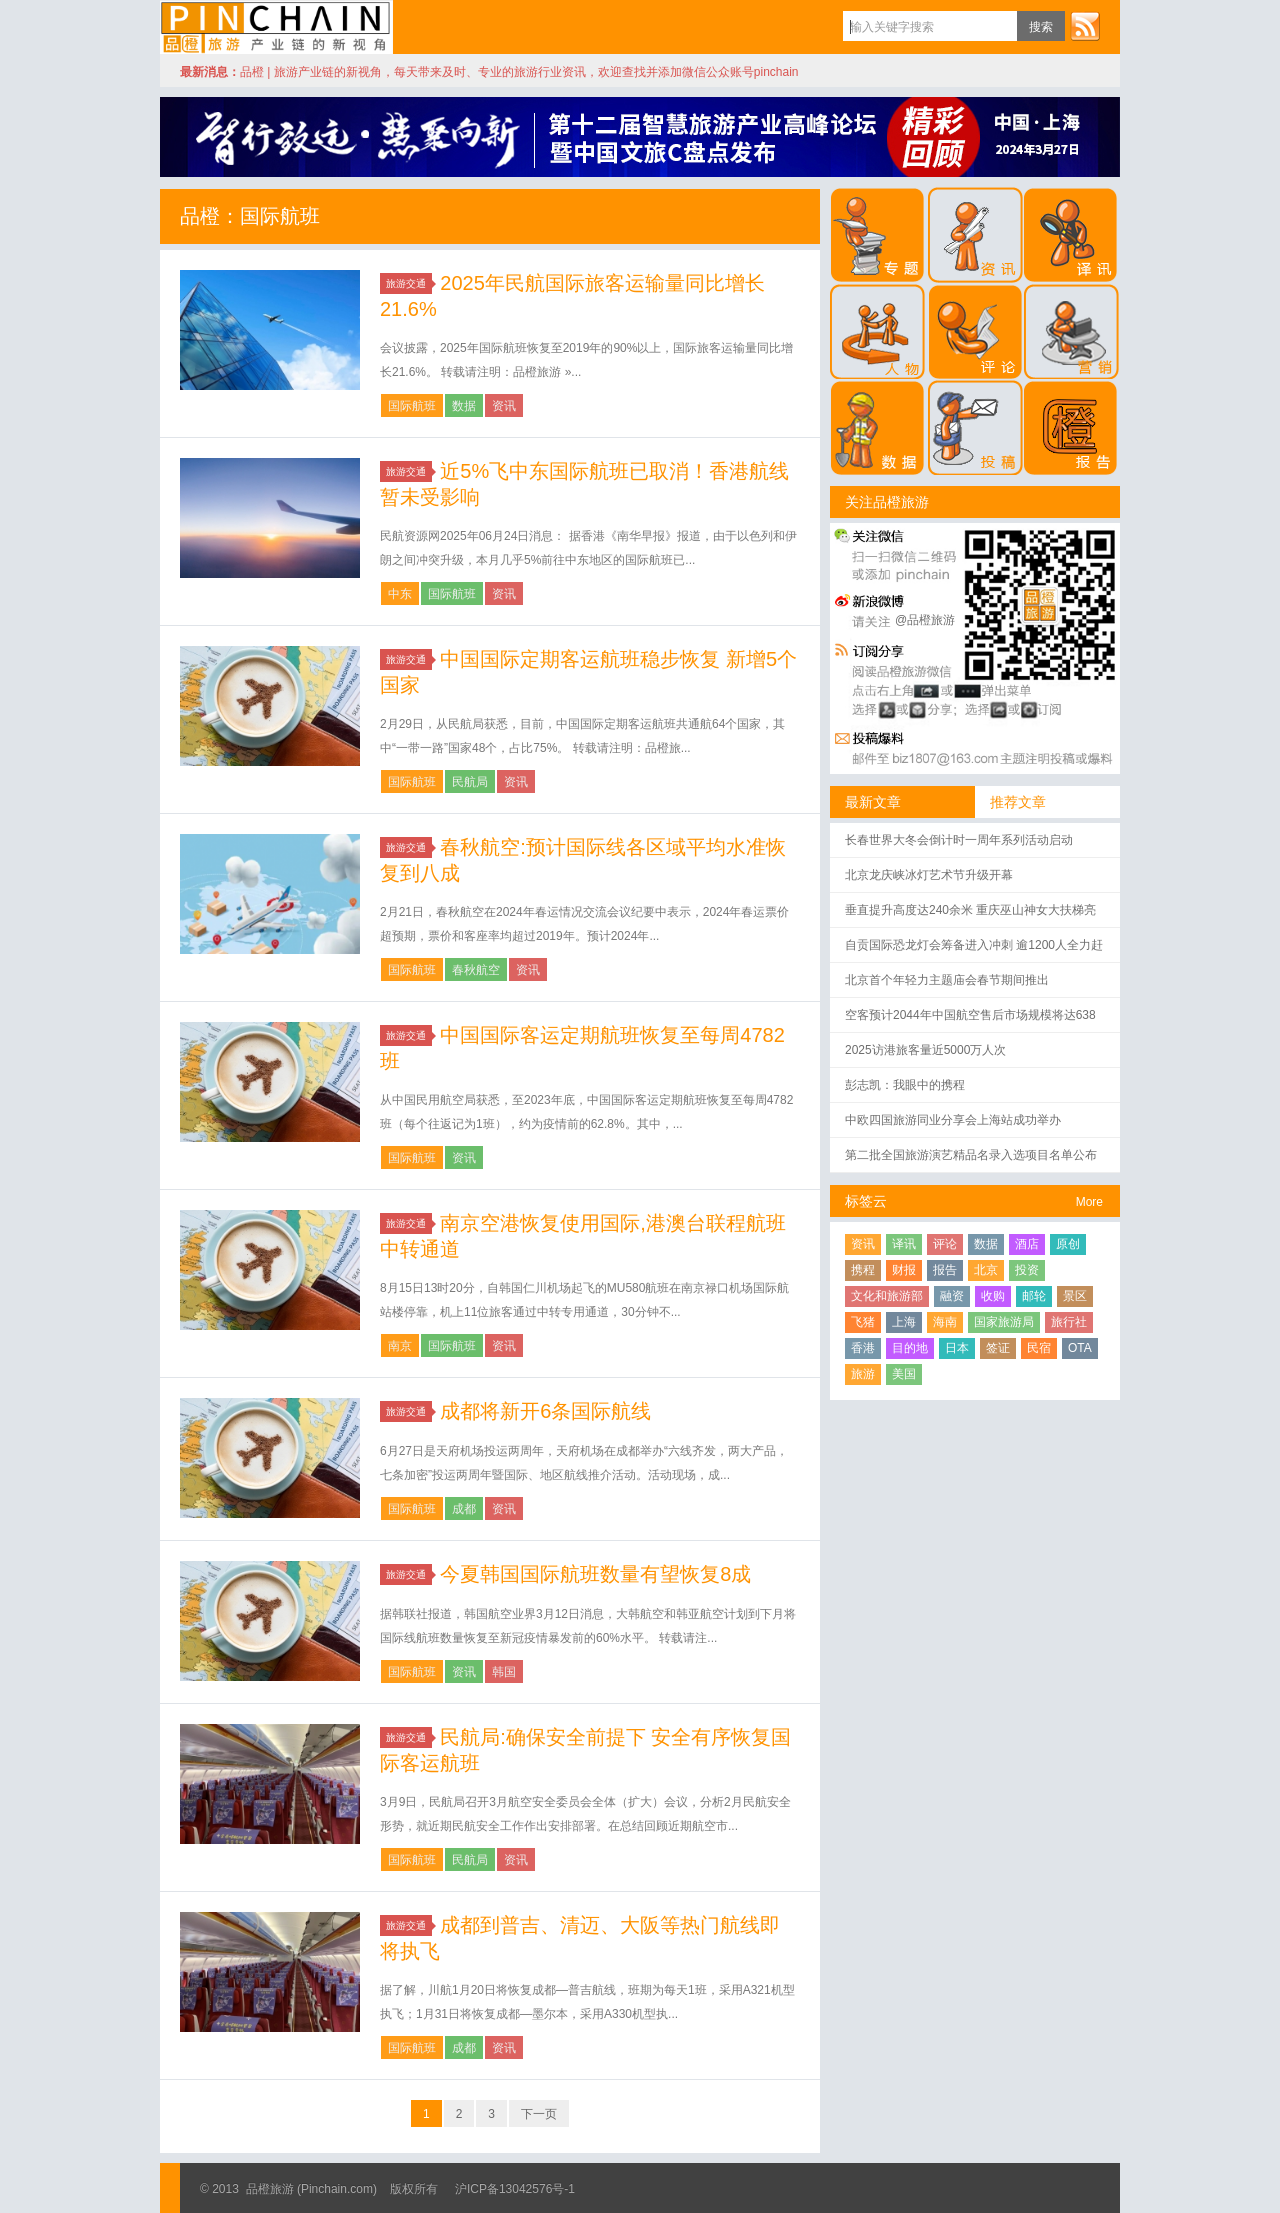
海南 (945, 1322)
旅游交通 (409, 283)
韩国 (504, 1672)
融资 (952, 1296)
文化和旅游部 (887, 1296)
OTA (1080, 1348)
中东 (400, 594)
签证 (998, 1348)
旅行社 (1069, 1322)
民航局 (470, 782)
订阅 (1085, 26)
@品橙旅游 (925, 620)
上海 (904, 1322)
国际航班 (412, 406)
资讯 (504, 406)
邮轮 (1034, 1296)
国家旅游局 (1004, 1322)
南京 (400, 1346)
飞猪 (863, 1322)
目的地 (910, 1348)
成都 (464, 1509)
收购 (993, 1296)
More (1089, 1202)
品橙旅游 (276, 27)
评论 (945, 1244)
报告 (945, 1270)
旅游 (863, 1374)
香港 (863, 1348)
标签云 (866, 1201)
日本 (957, 1348)
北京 (986, 1270)
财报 (904, 1270)
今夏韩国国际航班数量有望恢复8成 (595, 1574)
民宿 (1039, 1348)
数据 (464, 406)
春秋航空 (476, 970)
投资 (1027, 1270)
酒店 (1027, 1244)
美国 (904, 1374)
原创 (1068, 1244)
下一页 (539, 2114)
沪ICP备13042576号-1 (515, 2189)
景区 (1075, 1296)
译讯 (904, 1244)
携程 (863, 1270)
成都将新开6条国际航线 (545, 1411)
